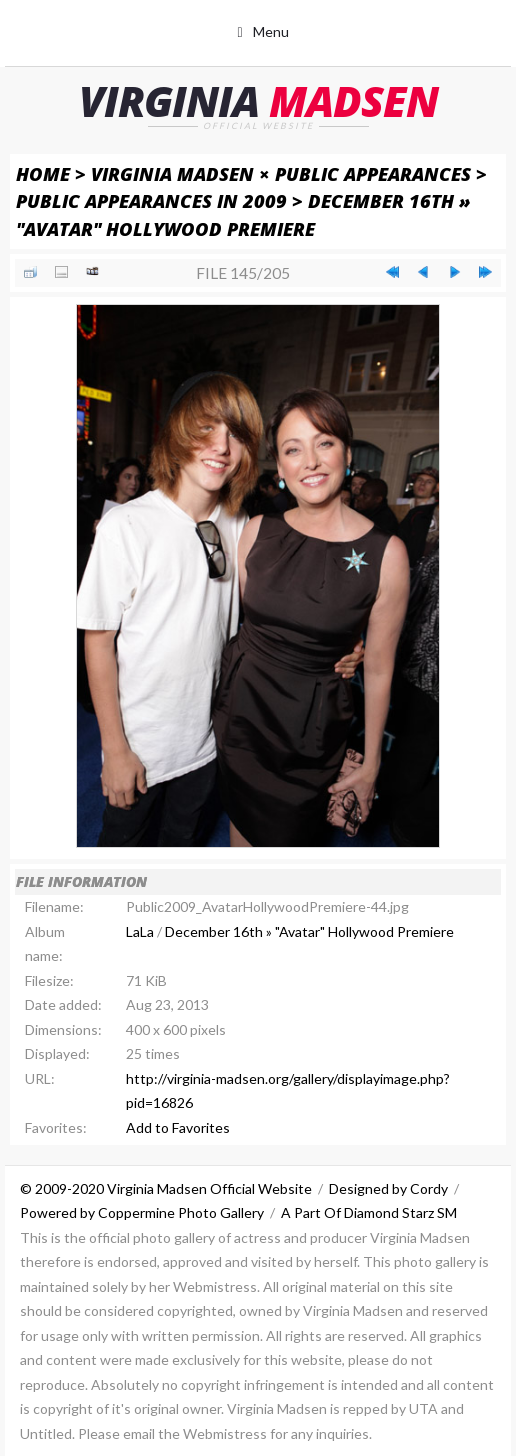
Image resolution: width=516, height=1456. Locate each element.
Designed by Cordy (388, 1188)
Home (43, 173)
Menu (271, 31)
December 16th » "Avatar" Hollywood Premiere (309, 931)
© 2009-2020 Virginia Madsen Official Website (166, 1188)
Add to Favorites (178, 1127)
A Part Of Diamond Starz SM (369, 1212)
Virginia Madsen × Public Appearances (281, 173)
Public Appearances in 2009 (151, 200)
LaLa (140, 931)
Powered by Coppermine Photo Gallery (142, 1212)
